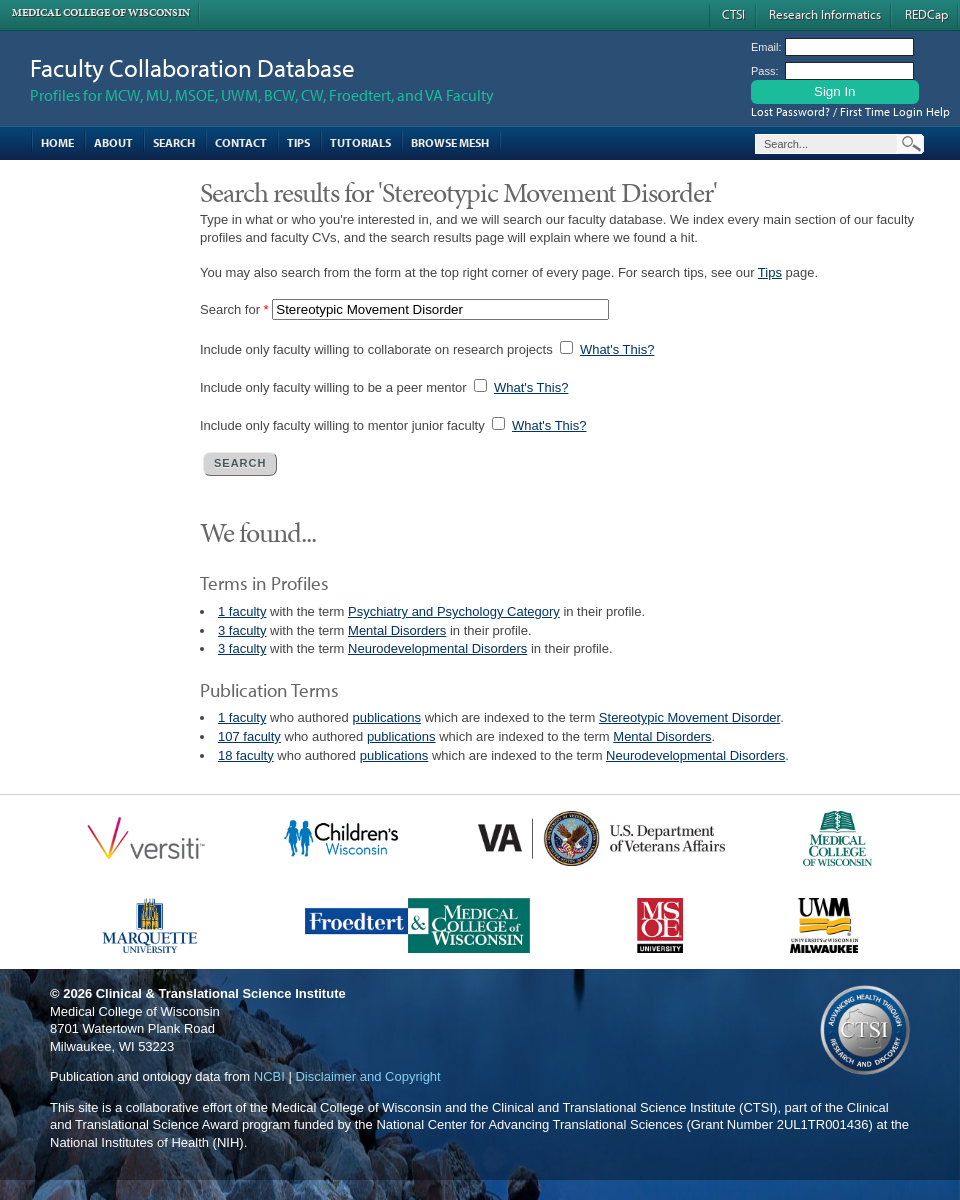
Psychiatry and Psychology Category (454, 611)
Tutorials (360, 142)
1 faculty (242, 611)
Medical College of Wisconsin (101, 12)
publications (386, 717)
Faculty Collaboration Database (192, 67)
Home (57, 142)
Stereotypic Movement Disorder (689, 717)
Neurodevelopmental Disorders (437, 648)
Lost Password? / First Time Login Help (850, 111)
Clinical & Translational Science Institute (221, 993)
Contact (241, 142)
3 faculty (242, 630)
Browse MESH (450, 142)
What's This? (617, 349)
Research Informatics (825, 14)
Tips (298, 142)
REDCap (926, 14)
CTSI (733, 14)
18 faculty (246, 755)
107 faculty (249, 736)
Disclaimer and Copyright (367, 1076)
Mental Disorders (397, 630)
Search (174, 142)
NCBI (269, 1076)
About (113, 142)
